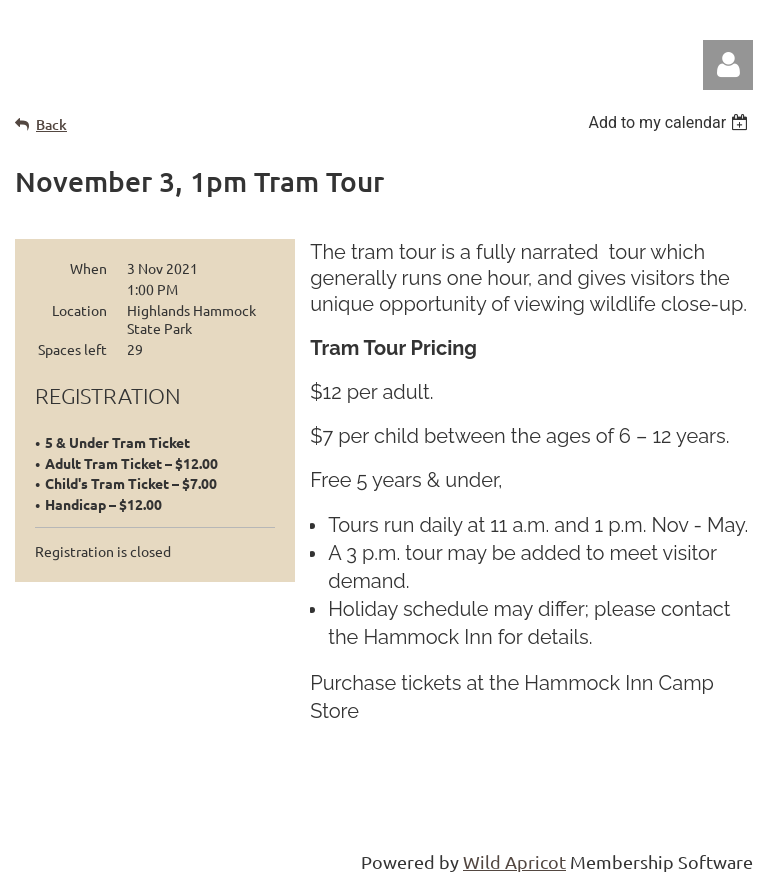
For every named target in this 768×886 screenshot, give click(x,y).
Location (79, 310)
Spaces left (72, 349)
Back (51, 124)
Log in (728, 65)
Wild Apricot (514, 861)
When (88, 268)
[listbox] (670, 122)
